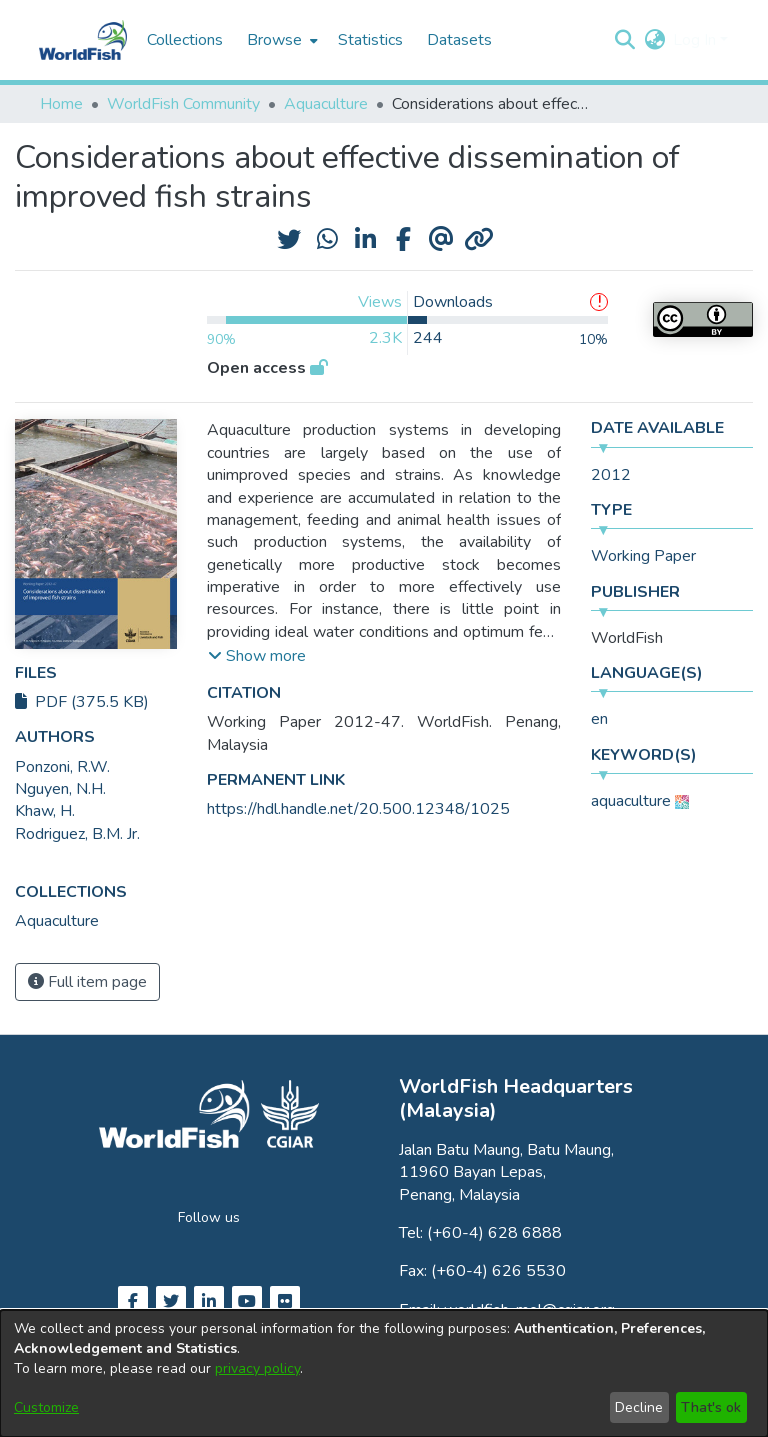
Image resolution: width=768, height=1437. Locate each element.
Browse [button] (274, 40)
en (599, 719)
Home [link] (61, 104)
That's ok (711, 1407)
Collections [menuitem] (185, 40)
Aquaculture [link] (326, 104)
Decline (639, 1407)
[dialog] (384, 1373)
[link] (57, 921)
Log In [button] (696, 40)
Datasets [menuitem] (459, 40)
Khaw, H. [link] (45, 811)
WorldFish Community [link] (183, 104)
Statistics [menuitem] (370, 40)
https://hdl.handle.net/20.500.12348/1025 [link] (358, 809)
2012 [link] (611, 475)
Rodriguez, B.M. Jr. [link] (77, 834)
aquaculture (631, 801)
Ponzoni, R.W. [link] (62, 767)
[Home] (83, 40)
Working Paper (643, 556)
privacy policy (257, 1368)
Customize (46, 1407)
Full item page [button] (87, 982)
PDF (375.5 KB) (82, 702)
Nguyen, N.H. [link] (60, 789)
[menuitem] (280, 40)
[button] (624, 40)
